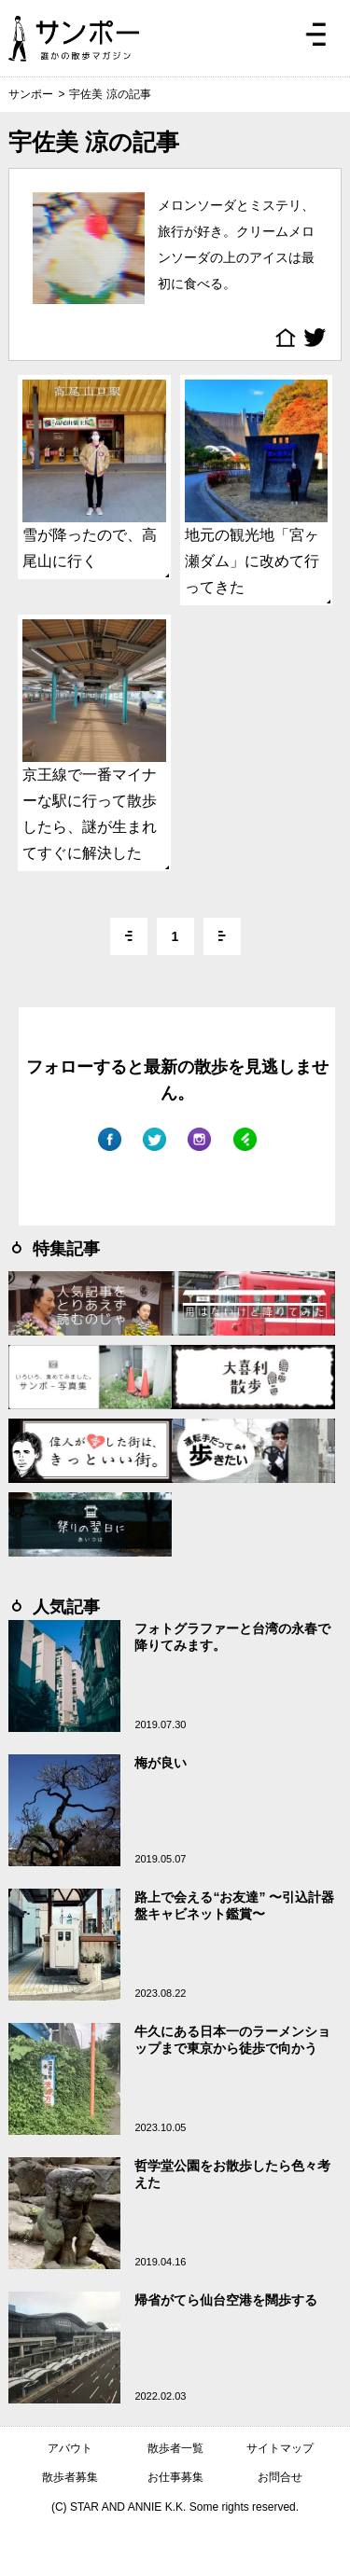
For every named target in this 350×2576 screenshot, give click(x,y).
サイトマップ (280, 2448)
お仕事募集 (175, 2477)
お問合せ (280, 2477)
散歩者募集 (70, 2477)
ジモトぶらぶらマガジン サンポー (73, 38)
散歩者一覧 (175, 2448)
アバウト (70, 2448)
